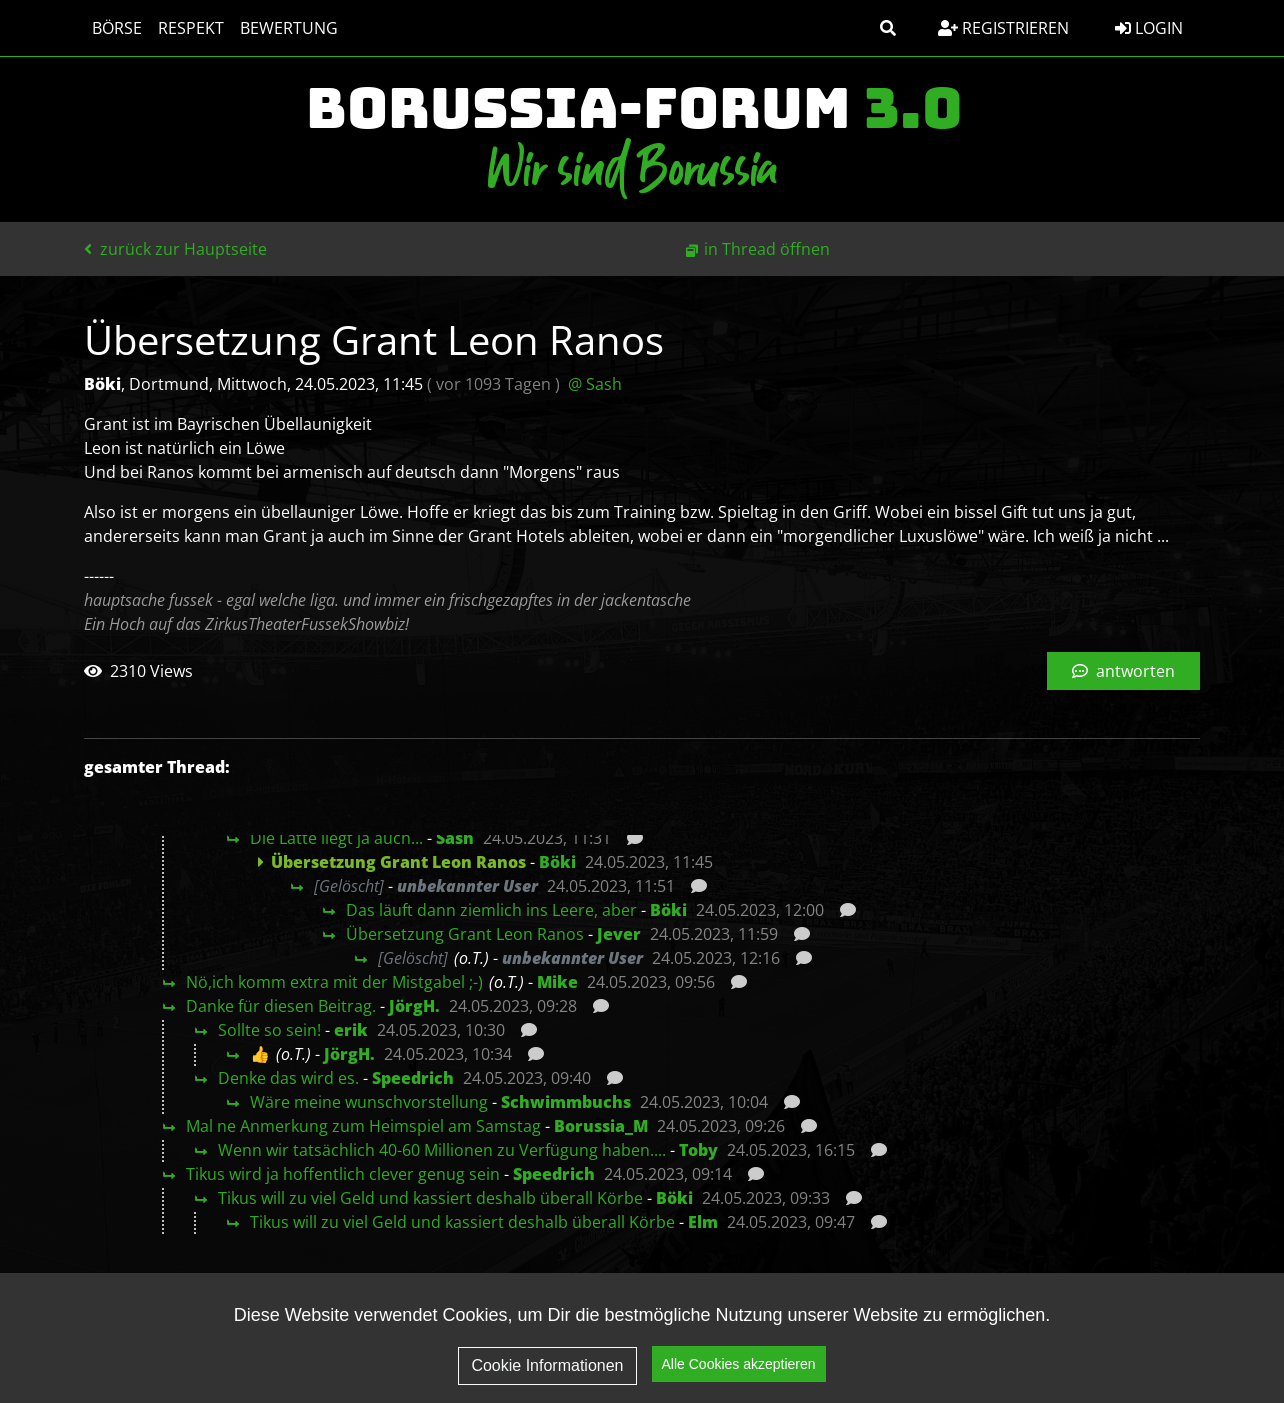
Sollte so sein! (269, 1030)
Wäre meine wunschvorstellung (369, 1102)
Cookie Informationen (547, 1366)
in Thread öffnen (767, 249)
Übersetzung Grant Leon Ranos (465, 934)
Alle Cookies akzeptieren (739, 1366)
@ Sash (595, 384)
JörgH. (414, 1006)
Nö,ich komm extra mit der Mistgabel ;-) (334, 982)
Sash (455, 838)
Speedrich (413, 1078)
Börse (117, 28)
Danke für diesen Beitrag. (281, 1006)
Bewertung (289, 28)
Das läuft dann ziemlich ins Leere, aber (491, 910)
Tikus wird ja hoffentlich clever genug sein (343, 1174)
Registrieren (1003, 28)
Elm (703, 1222)
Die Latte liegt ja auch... (336, 838)
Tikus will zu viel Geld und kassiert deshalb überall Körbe (430, 1198)
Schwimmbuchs (566, 1102)
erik (351, 1030)
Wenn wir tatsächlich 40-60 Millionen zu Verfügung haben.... (442, 1150)
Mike (557, 982)
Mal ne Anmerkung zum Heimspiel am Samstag (363, 1126)
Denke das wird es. (288, 1078)
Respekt (191, 28)
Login (1149, 28)
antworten (1123, 671)
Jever (619, 934)
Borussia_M (601, 1126)
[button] (888, 28)
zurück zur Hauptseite (175, 249)
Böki (557, 862)
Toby (698, 1150)
